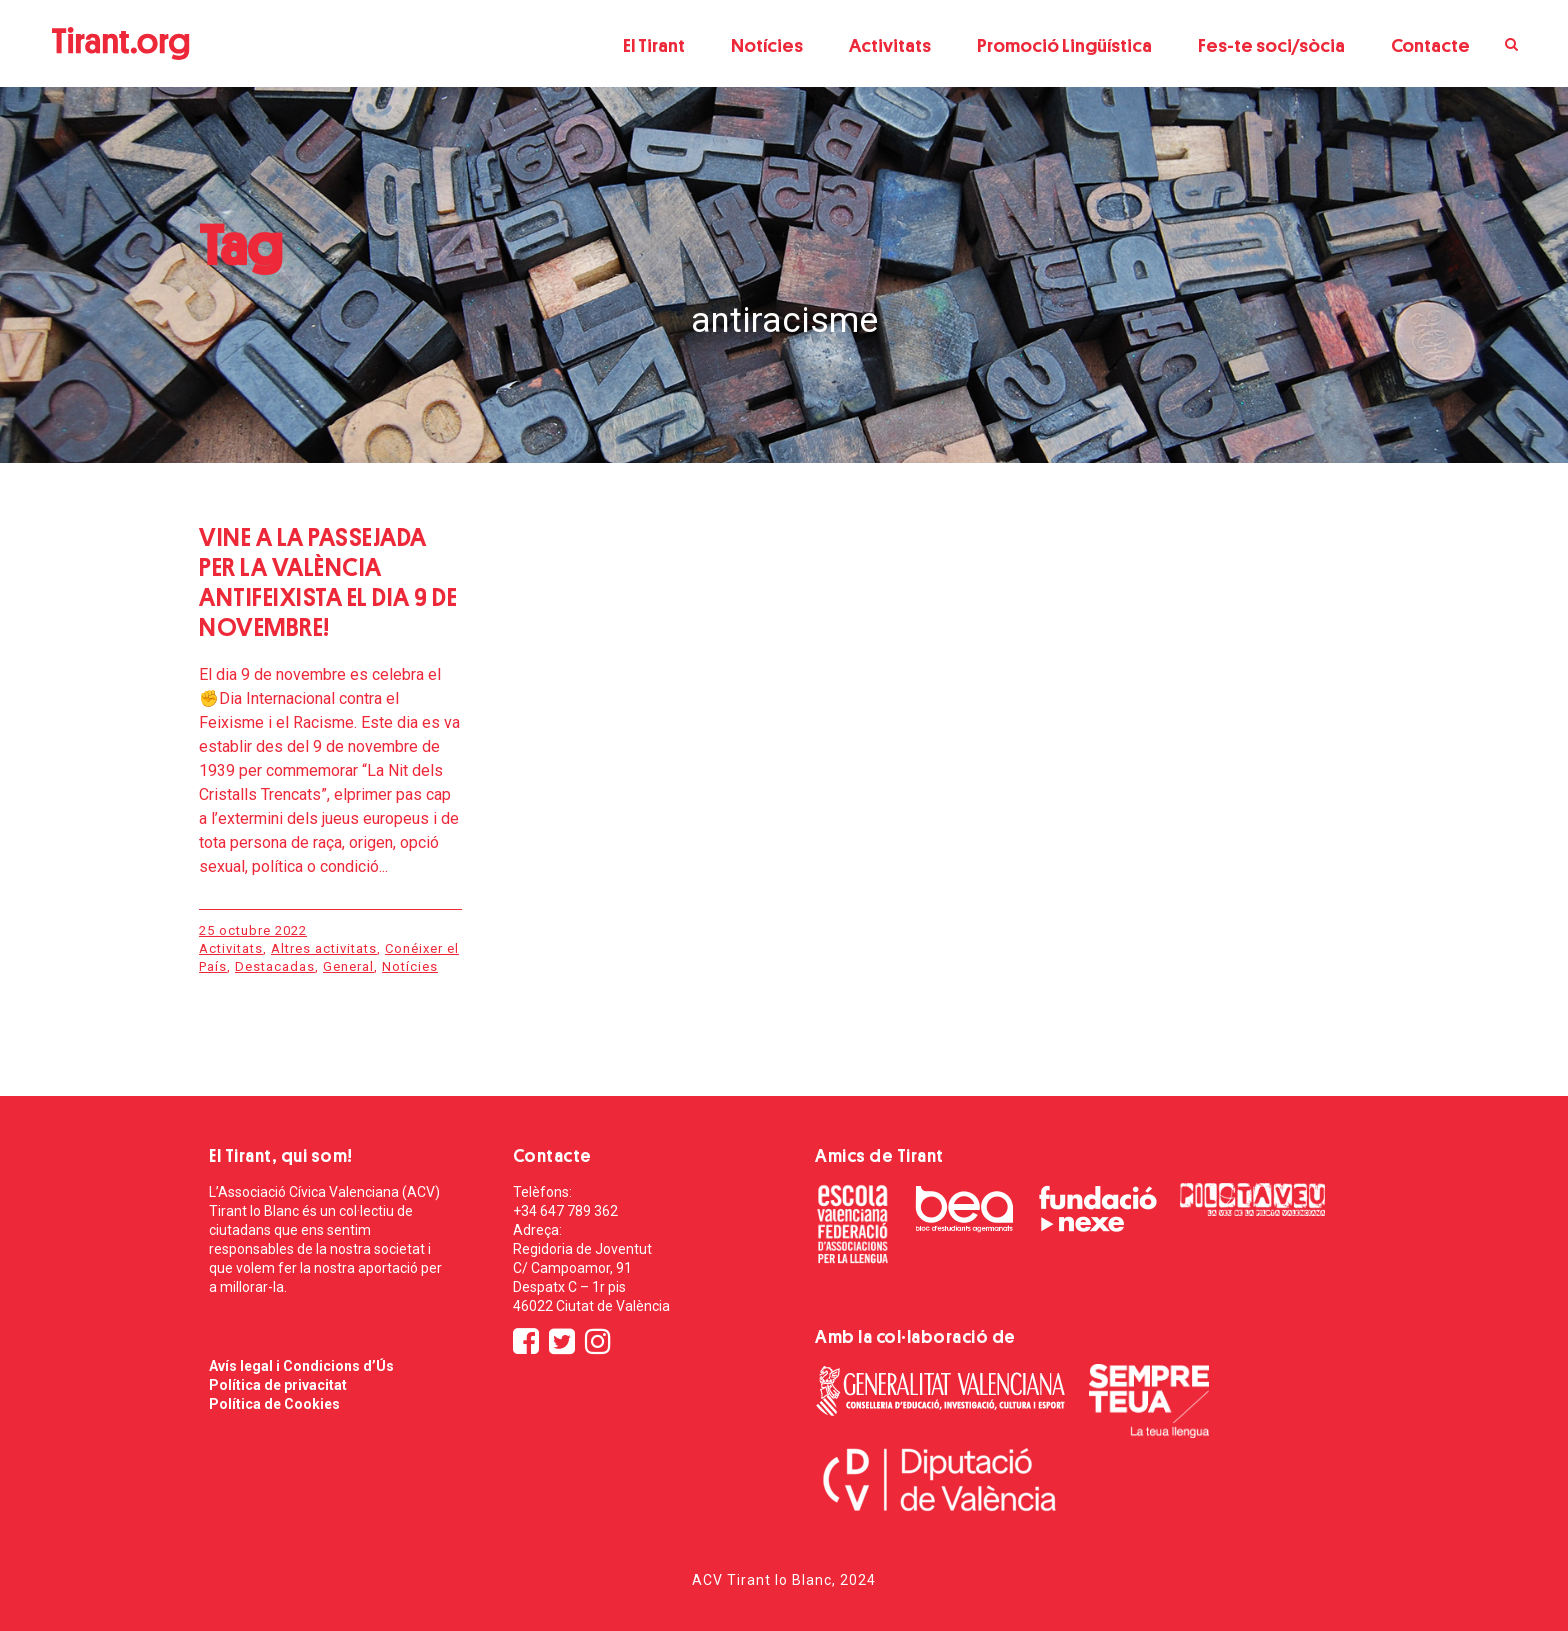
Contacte (1430, 45)
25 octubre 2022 (253, 930)
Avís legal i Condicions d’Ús (301, 1366)
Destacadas (275, 966)
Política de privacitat (278, 1385)
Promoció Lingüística (1064, 45)
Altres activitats (324, 948)
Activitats (890, 45)
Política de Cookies (274, 1404)
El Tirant (654, 45)
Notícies (767, 45)
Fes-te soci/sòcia (1271, 45)
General (348, 966)
